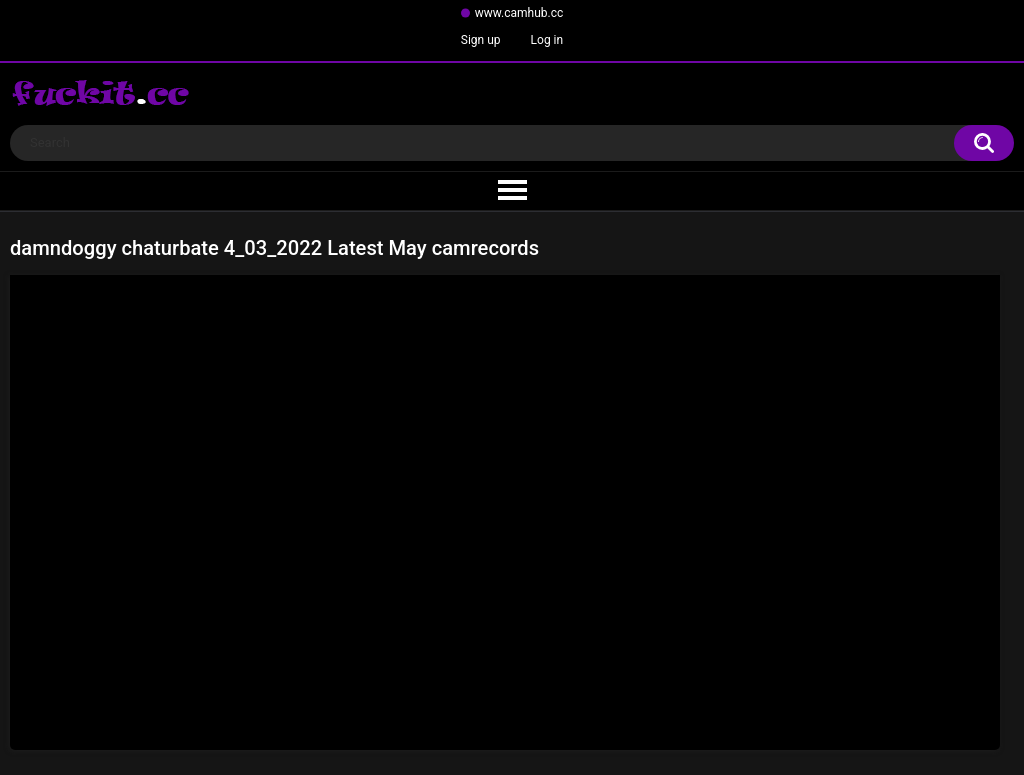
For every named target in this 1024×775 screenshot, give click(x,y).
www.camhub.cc (519, 13)
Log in (547, 40)
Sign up (481, 40)
